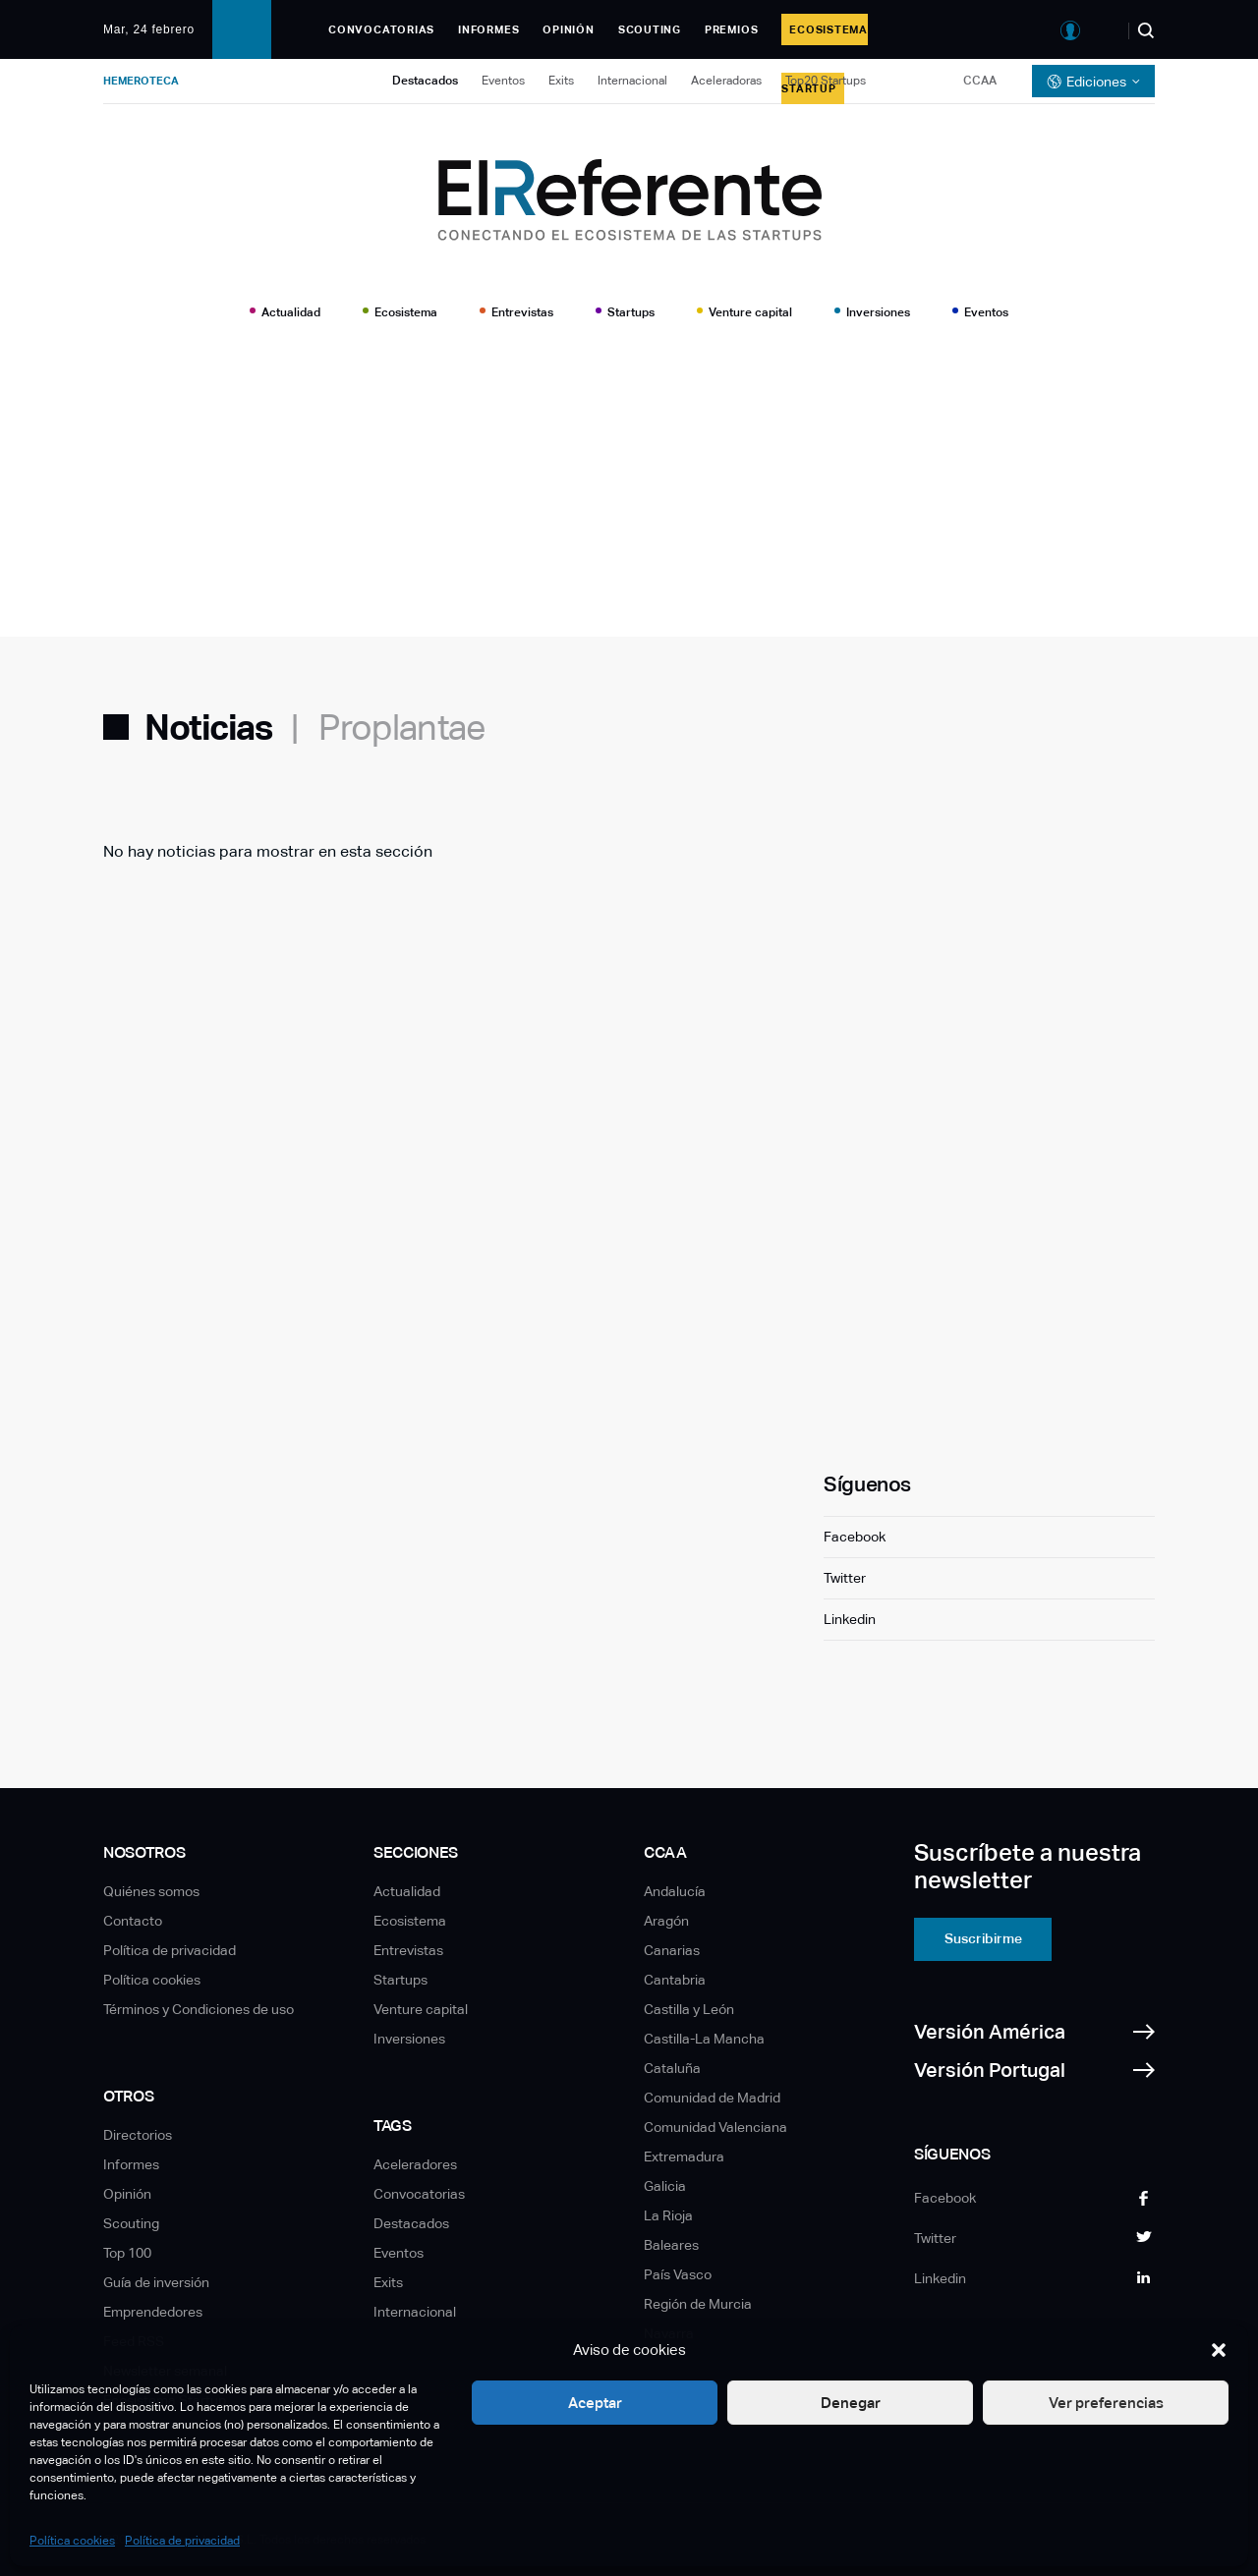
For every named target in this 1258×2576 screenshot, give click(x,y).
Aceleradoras (726, 80)
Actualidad (290, 312)
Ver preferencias (1106, 2402)
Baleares (671, 2245)
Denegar (851, 2402)
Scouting (649, 29)
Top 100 (127, 2253)
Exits (561, 80)
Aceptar (595, 2402)
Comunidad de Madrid (712, 2097)
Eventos (503, 80)
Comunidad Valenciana (715, 2127)
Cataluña (672, 2068)
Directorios (137, 2135)
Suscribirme (983, 1938)
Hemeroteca (141, 80)
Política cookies (72, 2541)
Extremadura (684, 2156)
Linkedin (850, 1619)
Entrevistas (522, 312)
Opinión (568, 29)
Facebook (855, 1536)
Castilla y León (689, 2009)
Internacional (632, 80)
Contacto (132, 1921)
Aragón (666, 1921)
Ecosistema (405, 312)
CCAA (980, 80)
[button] (1219, 2350)
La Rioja (668, 2215)
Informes (488, 29)
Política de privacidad (182, 2541)
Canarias (672, 1950)
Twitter (845, 1578)
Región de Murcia (698, 2304)
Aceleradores (415, 2164)
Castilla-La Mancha (704, 2038)
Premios (731, 29)
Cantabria (675, 1980)
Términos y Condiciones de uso (198, 2009)
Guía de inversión (156, 2282)
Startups (631, 312)
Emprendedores (152, 2312)
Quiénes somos (151, 1891)
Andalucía (675, 1891)
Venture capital (750, 312)
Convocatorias (381, 29)
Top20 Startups (825, 80)
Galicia (665, 2186)
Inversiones (878, 312)
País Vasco (678, 2274)
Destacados (425, 80)
